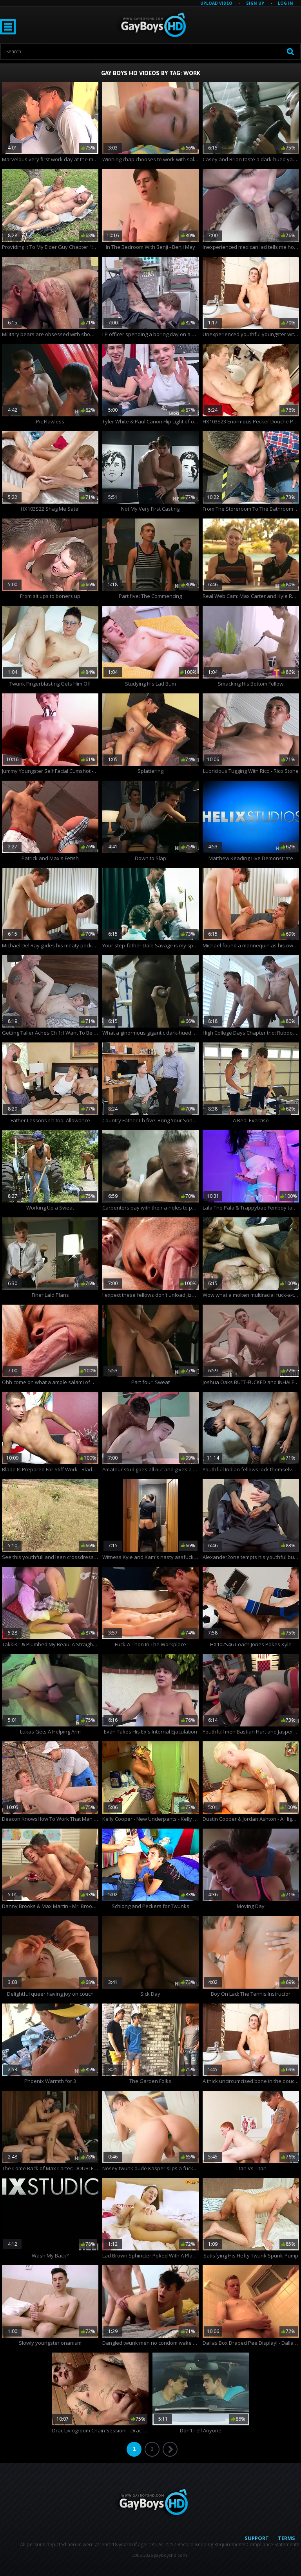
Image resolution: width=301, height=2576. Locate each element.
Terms (286, 2538)
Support (257, 2538)
